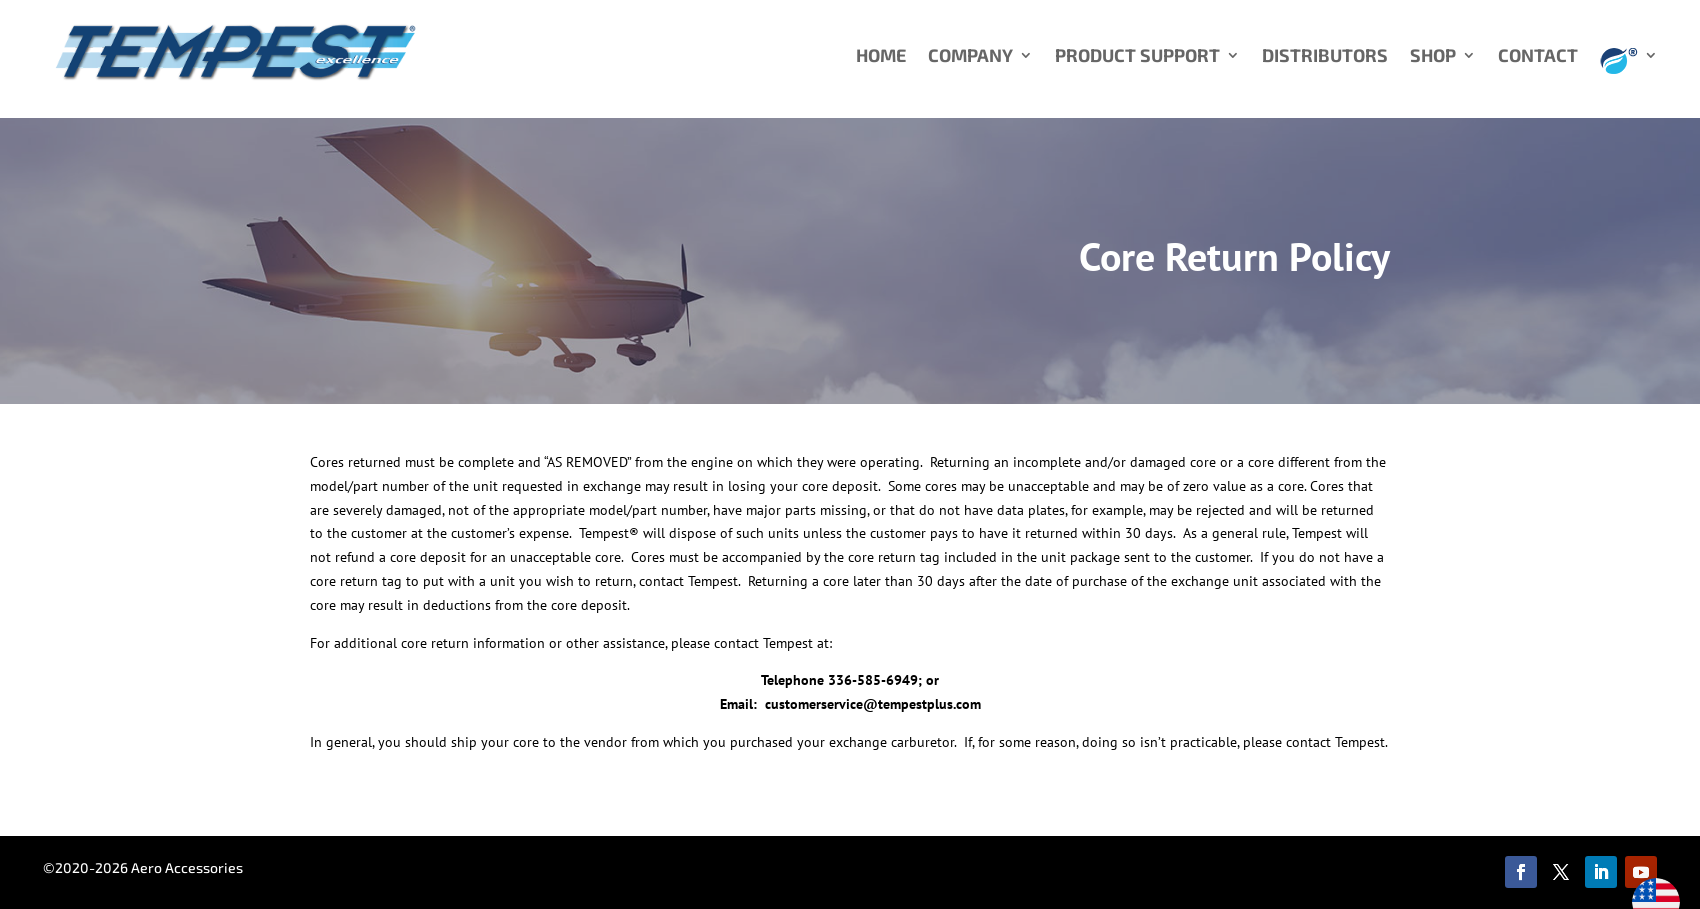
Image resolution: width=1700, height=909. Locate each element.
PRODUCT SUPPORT (1137, 57)
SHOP (1433, 57)
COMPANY (970, 57)
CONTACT (1538, 57)
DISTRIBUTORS (1325, 57)
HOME (881, 57)
